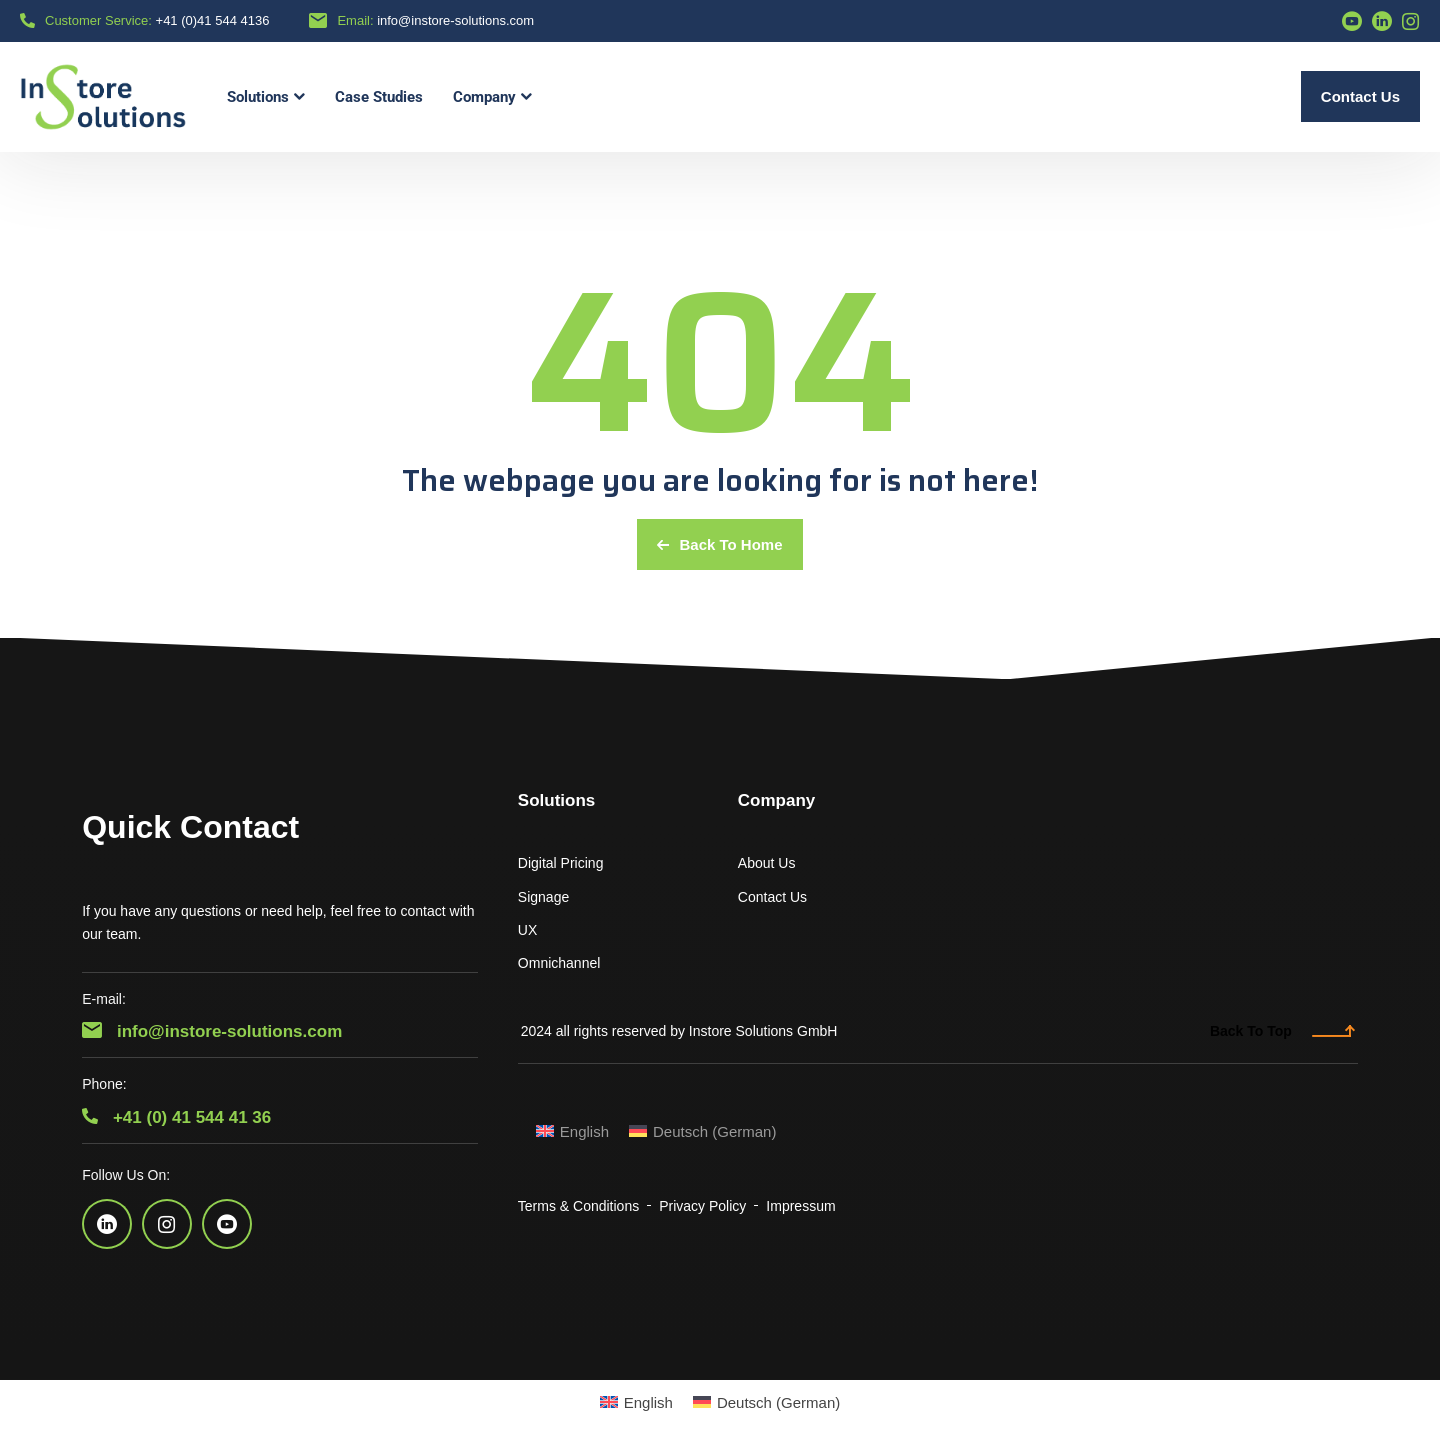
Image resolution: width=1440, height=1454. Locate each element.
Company (776, 800)
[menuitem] (572, 1131)
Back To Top (1282, 1031)
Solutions (556, 800)
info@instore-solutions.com (455, 20)
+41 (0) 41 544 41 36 (176, 1117)
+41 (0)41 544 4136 (213, 20)
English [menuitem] (584, 1131)
